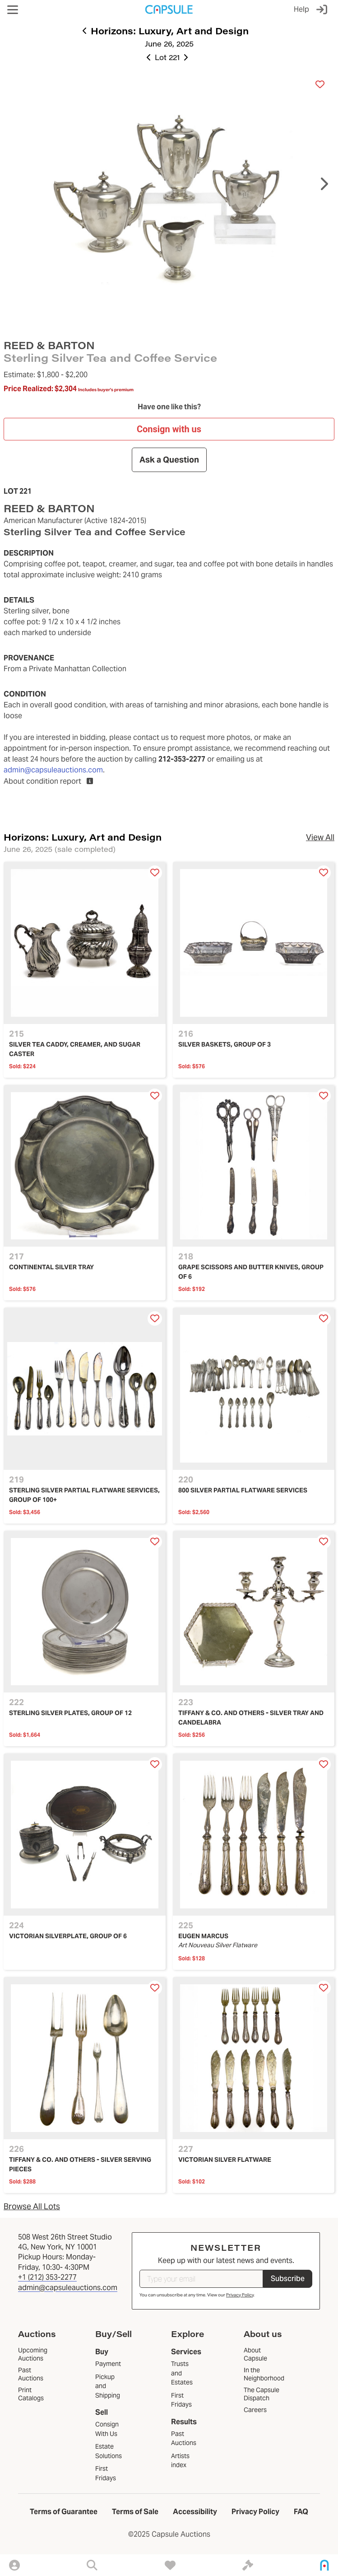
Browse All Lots (32, 2206)
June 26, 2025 (169, 43)
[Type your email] (201, 2279)
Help (301, 9)
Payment (108, 2364)
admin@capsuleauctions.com (53, 770)
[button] (12, 9)
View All (320, 837)
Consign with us (169, 428)
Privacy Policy (240, 2295)
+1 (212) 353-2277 (47, 2277)
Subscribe (288, 2278)
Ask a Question (169, 459)
